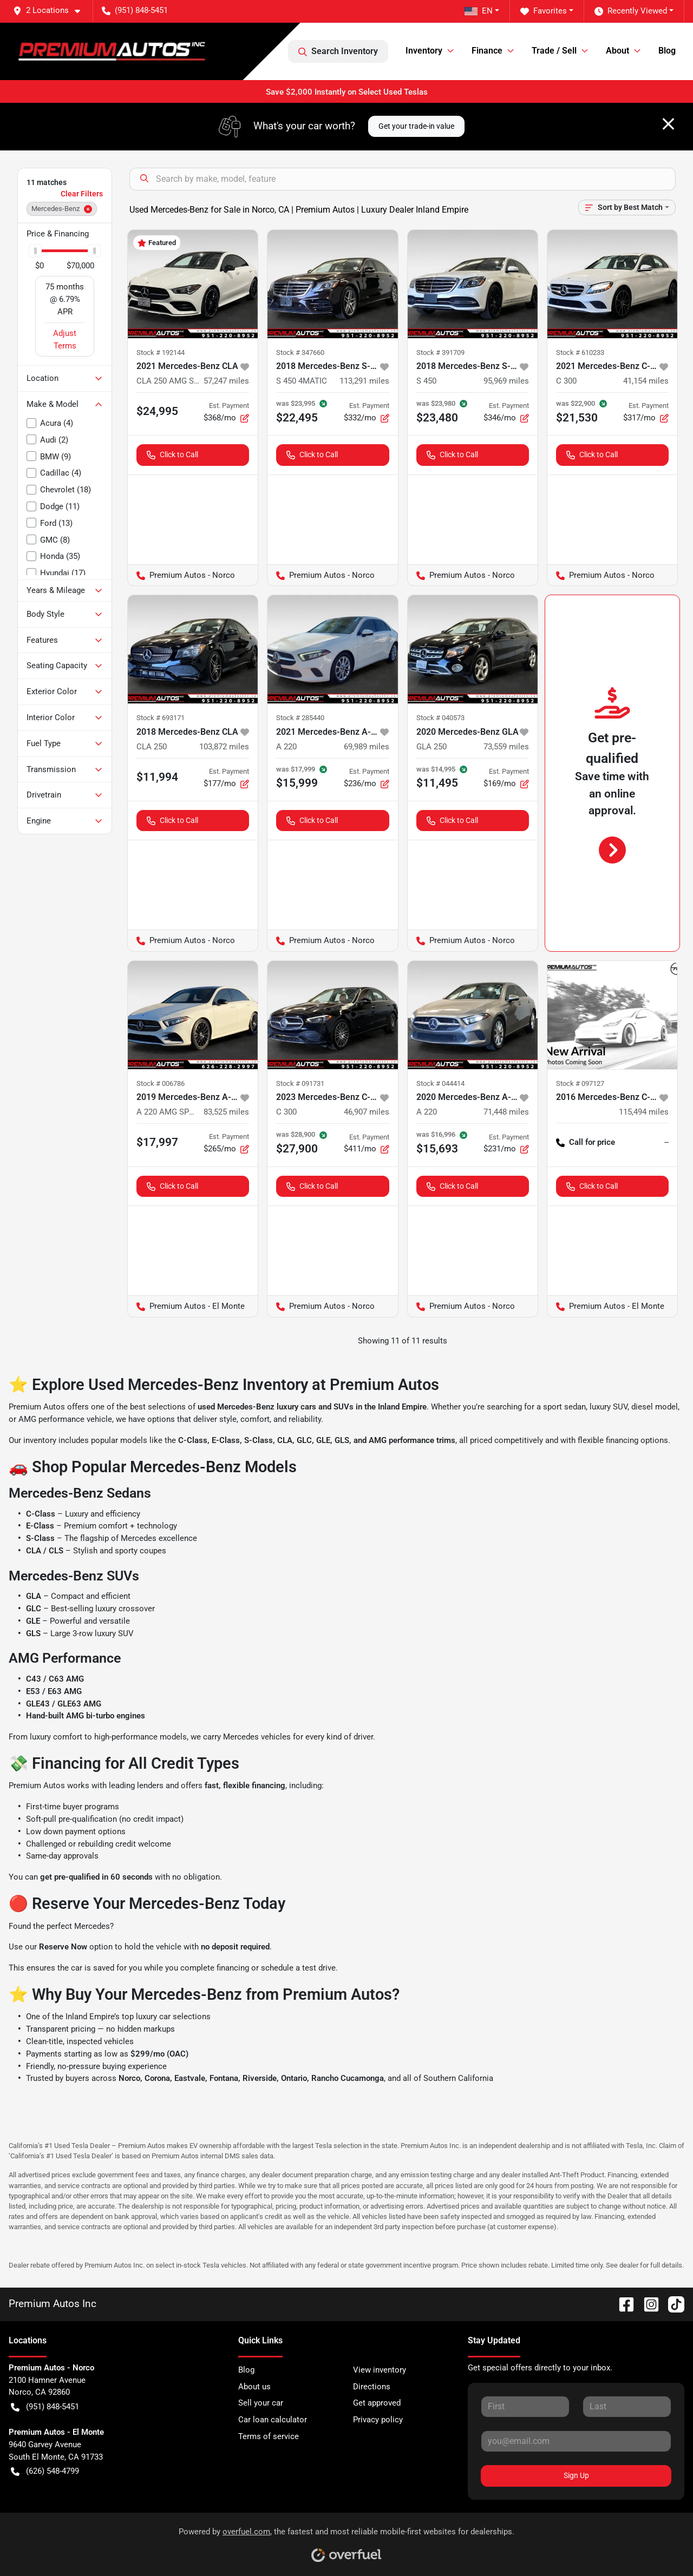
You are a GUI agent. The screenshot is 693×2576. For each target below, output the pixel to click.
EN (479, 11)
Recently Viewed (630, 11)
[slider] (35, 251)
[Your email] (576, 2441)
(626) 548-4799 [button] (45, 2471)
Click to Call (172, 454)
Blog (667, 50)
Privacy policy (378, 2420)
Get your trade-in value (416, 126)
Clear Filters (82, 193)
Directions (371, 2386)
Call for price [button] (585, 1142)
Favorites (543, 11)
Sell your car (260, 2403)
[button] (51, 10)
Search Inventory (338, 51)
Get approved (377, 2403)
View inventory (379, 2370)
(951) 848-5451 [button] (135, 10)
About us (254, 2386)
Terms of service (268, 2436)
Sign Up (576, 2475)
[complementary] (660, 2543)
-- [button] (666, 1142)
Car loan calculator (272, 2420)
